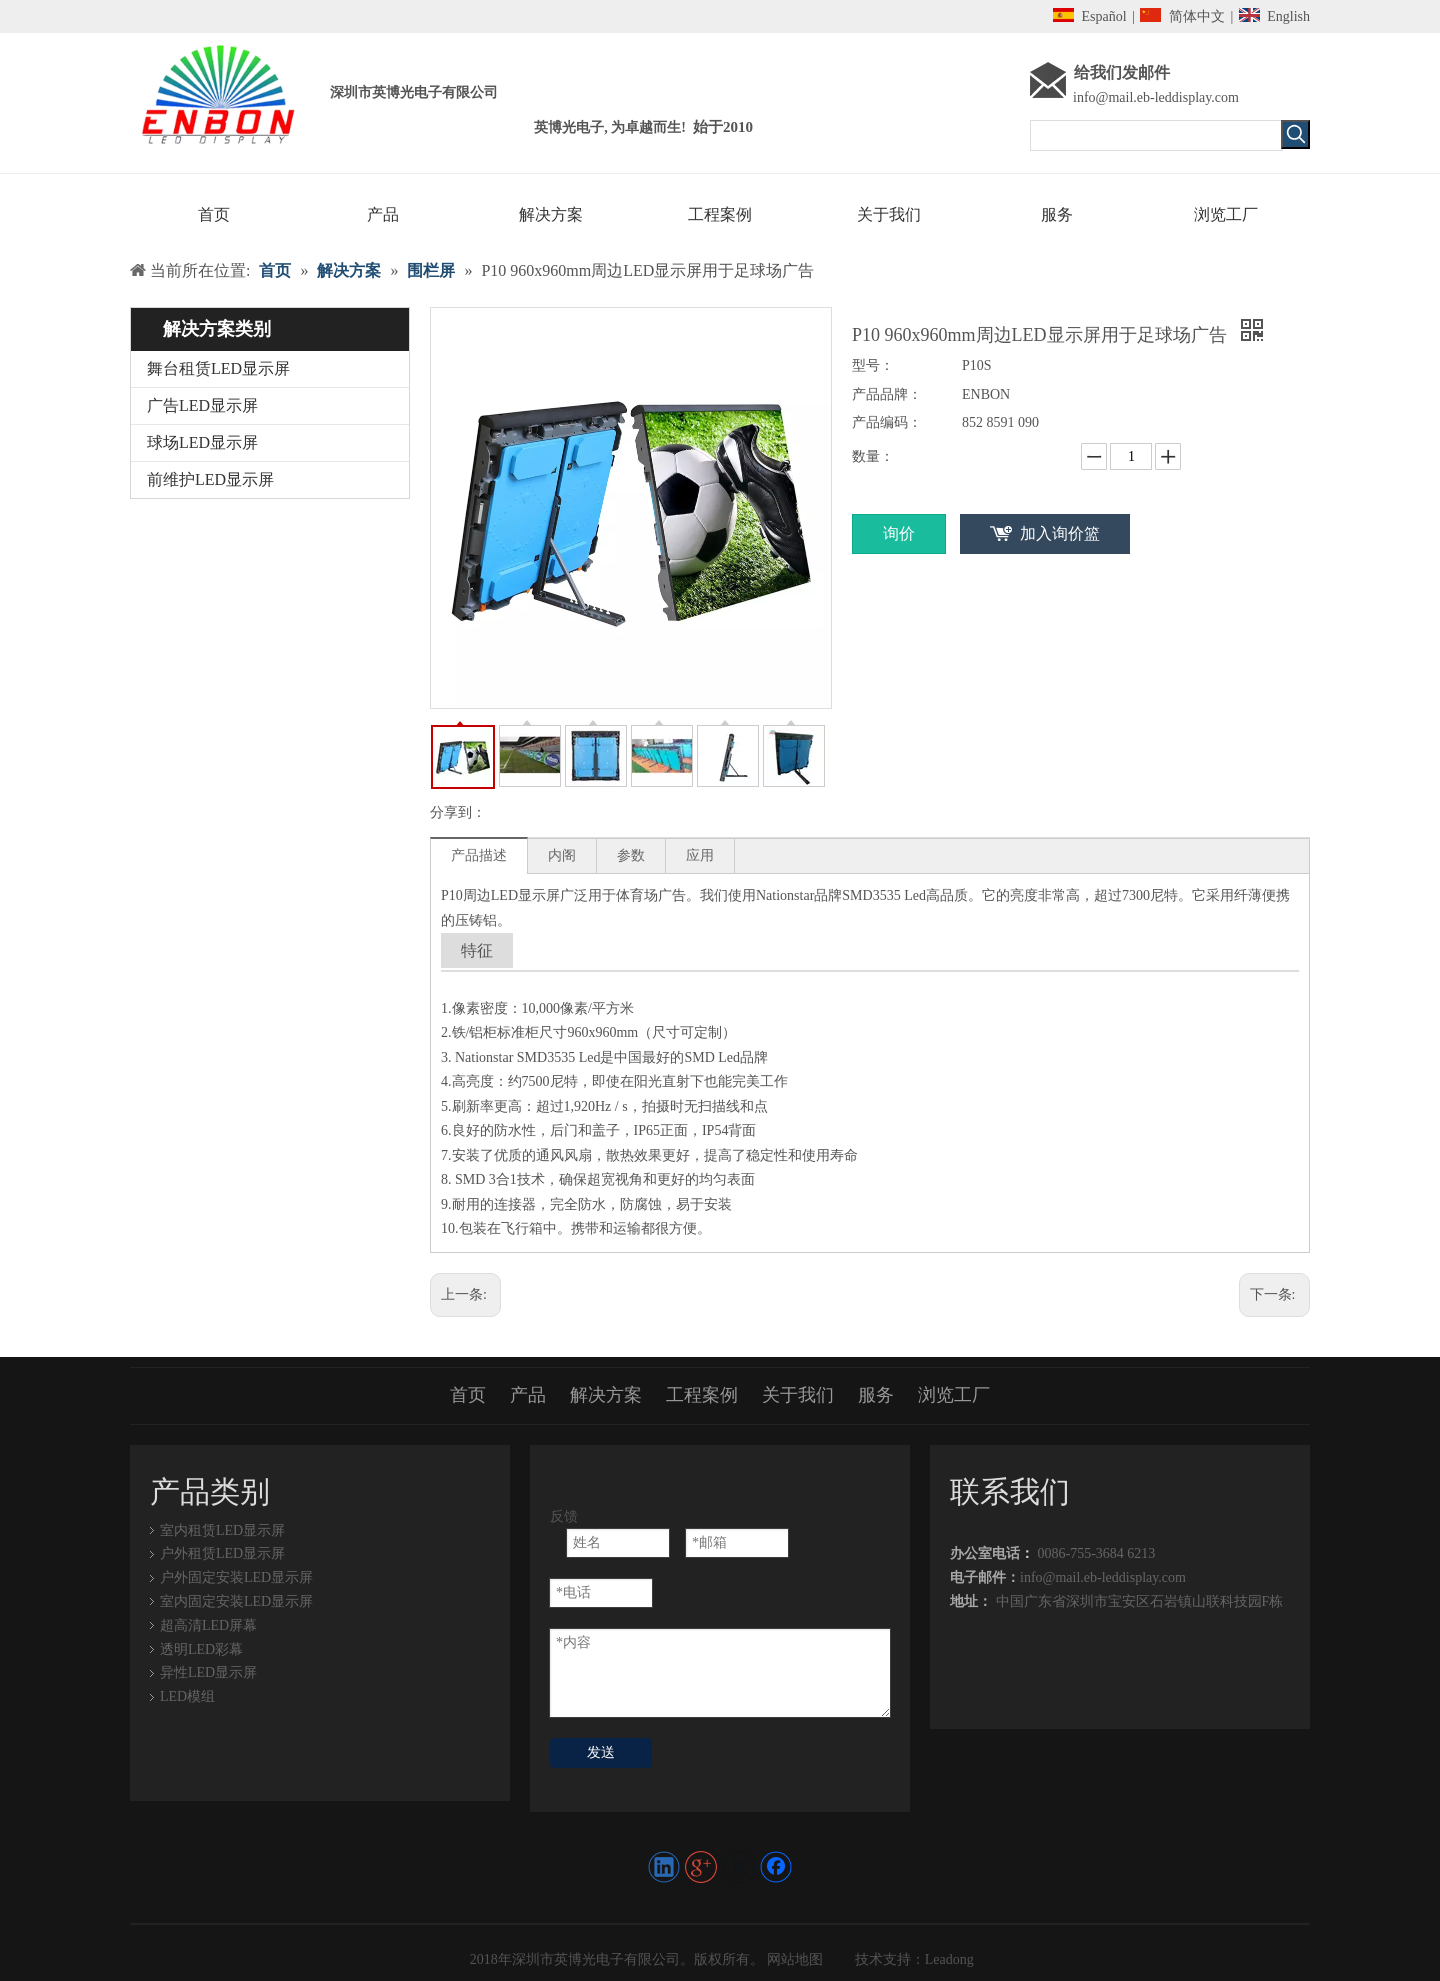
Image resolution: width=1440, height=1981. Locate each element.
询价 (899, 533)
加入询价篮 (1060, 533)
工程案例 (702, 1395)
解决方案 (606, 1395)
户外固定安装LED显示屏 (236, 1577)
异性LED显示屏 (208, 1672)
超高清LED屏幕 (208, 1625)
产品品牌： (887, 394)
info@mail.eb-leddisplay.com (1156, 97)
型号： (873, 365)
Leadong (949, 1959)
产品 (528, 1395)
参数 (631, 855)
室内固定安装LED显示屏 (236, 1601)
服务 (876, 1395)
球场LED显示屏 (202, 442)
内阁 (562, 855)
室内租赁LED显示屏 (222, 1530)
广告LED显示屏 (202, 405)
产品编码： (887, 422)
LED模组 (187, 1696)
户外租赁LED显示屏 (222, 1553)
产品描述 (479, 855)
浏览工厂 (954, 1395)
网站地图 (794, 1959)
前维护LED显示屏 (210, 479)
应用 (700, 855)
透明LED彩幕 (201, 1649)
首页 (468, 1395)
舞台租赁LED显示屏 (218, 368)
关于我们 (798, 1395)
